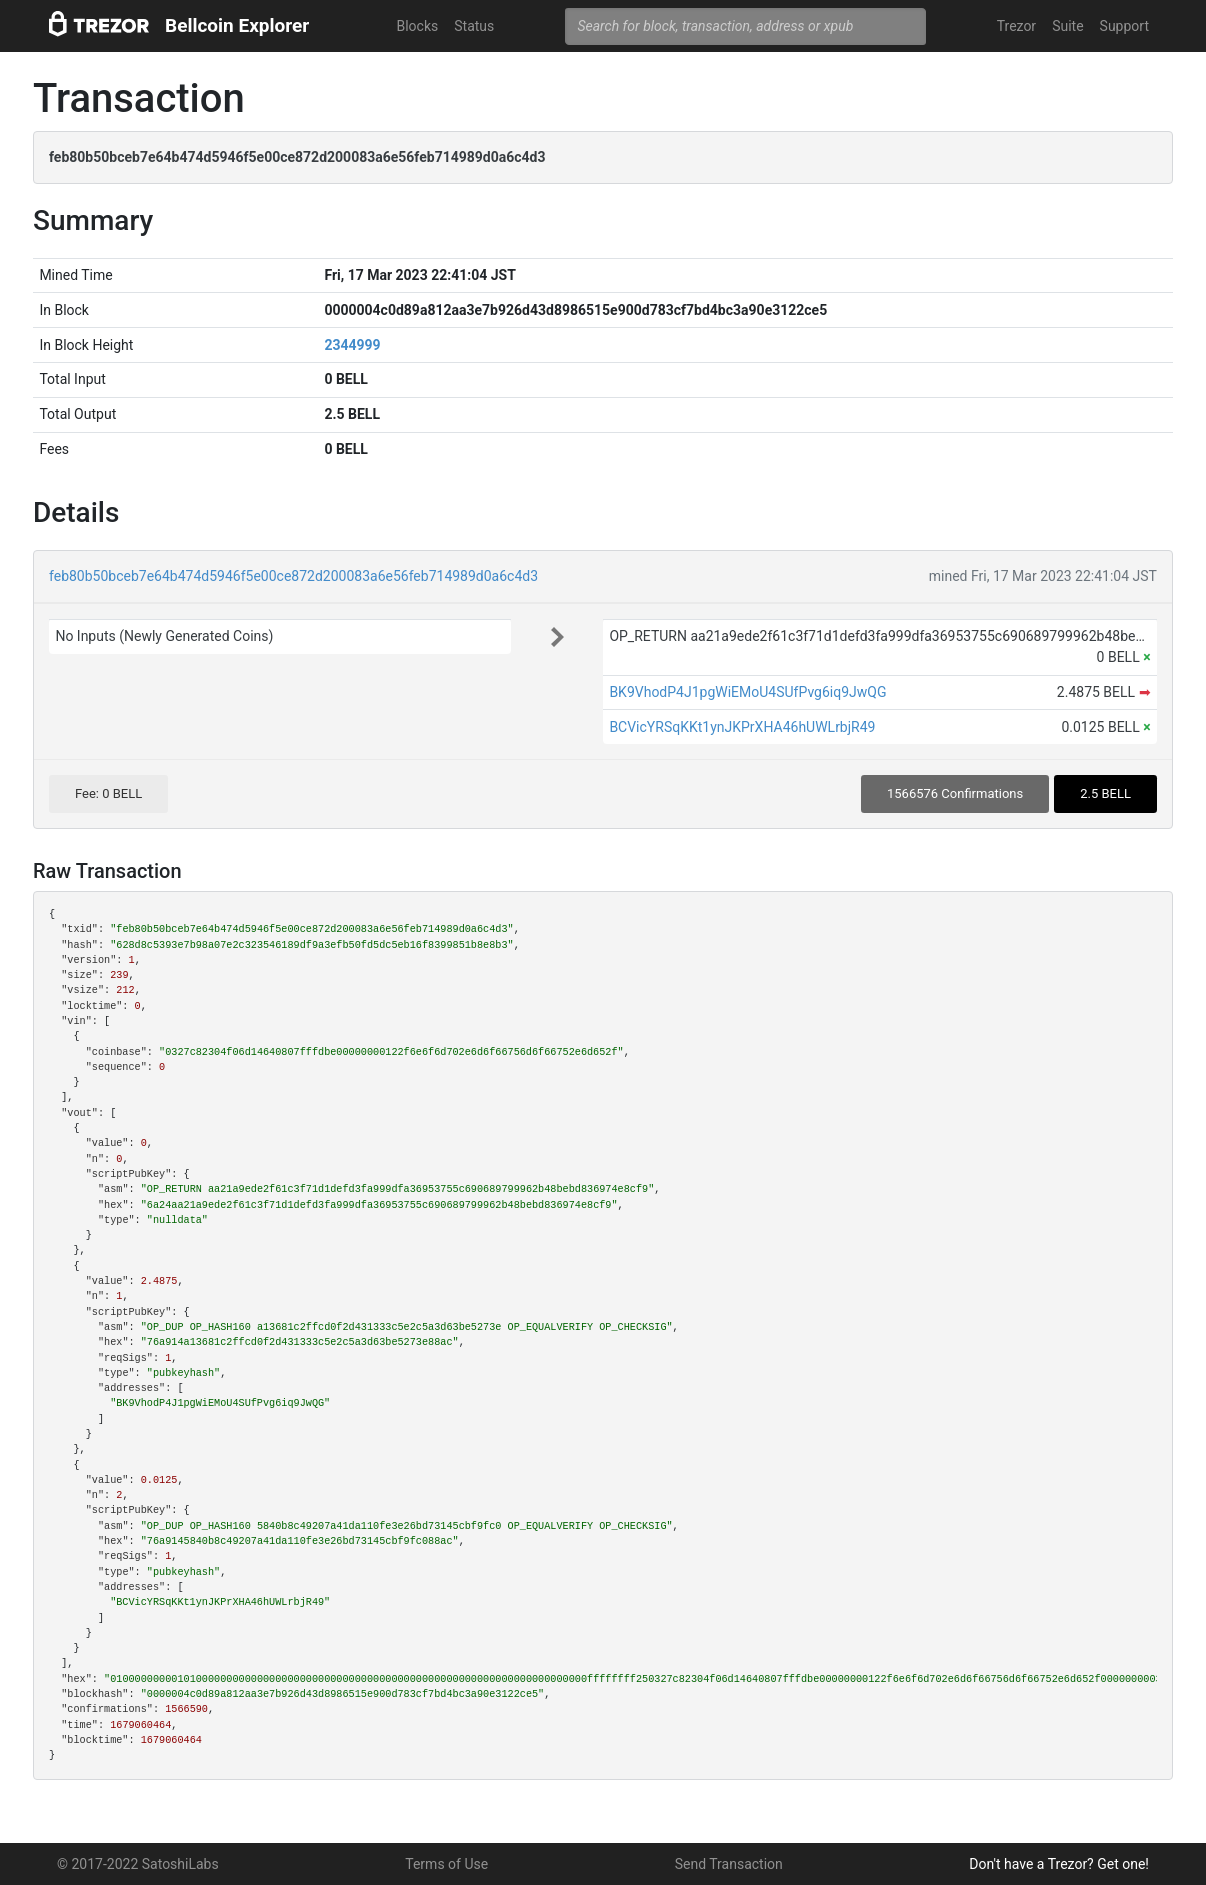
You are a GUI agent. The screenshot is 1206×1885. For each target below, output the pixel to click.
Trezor (1016, 26)
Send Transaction (729, 1864)
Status (474, 26)
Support (1124, 26)
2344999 (352, 345)
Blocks (417, 26)
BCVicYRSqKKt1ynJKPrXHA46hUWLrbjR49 (742, 727)
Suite (1067, 26)
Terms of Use (446, 1864)
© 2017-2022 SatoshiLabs (138, 1864)
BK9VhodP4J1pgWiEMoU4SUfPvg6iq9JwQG (747, 692)
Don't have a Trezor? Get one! (1059, 1864)
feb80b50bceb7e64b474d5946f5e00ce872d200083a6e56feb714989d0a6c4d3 (293, 576)
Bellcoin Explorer (237, 25)
